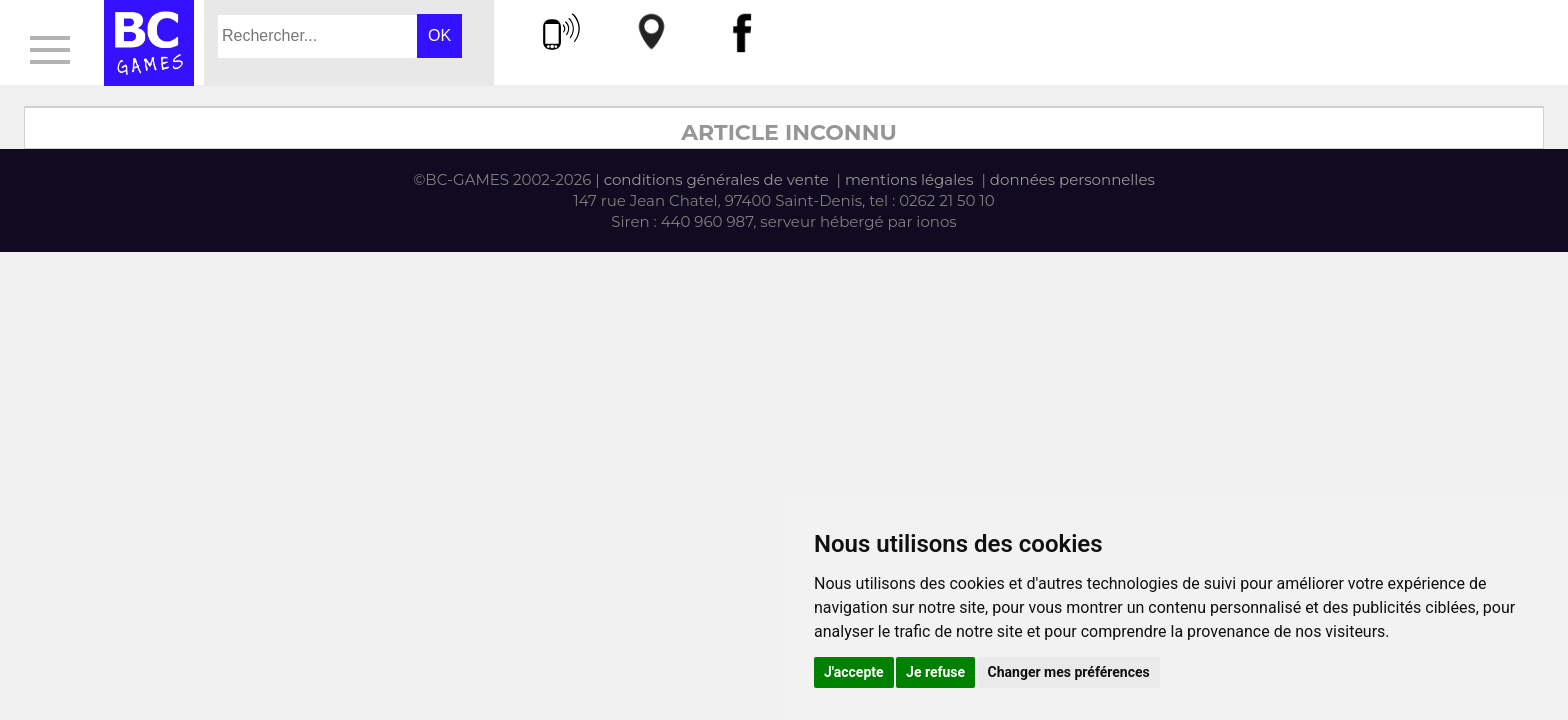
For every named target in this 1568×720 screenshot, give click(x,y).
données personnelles (1072, 179)
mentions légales (909, 179)
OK (439, 35)
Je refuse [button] (935, 672)
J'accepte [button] (854, 672)
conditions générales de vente (716, 179)
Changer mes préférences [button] (1069, 672)
